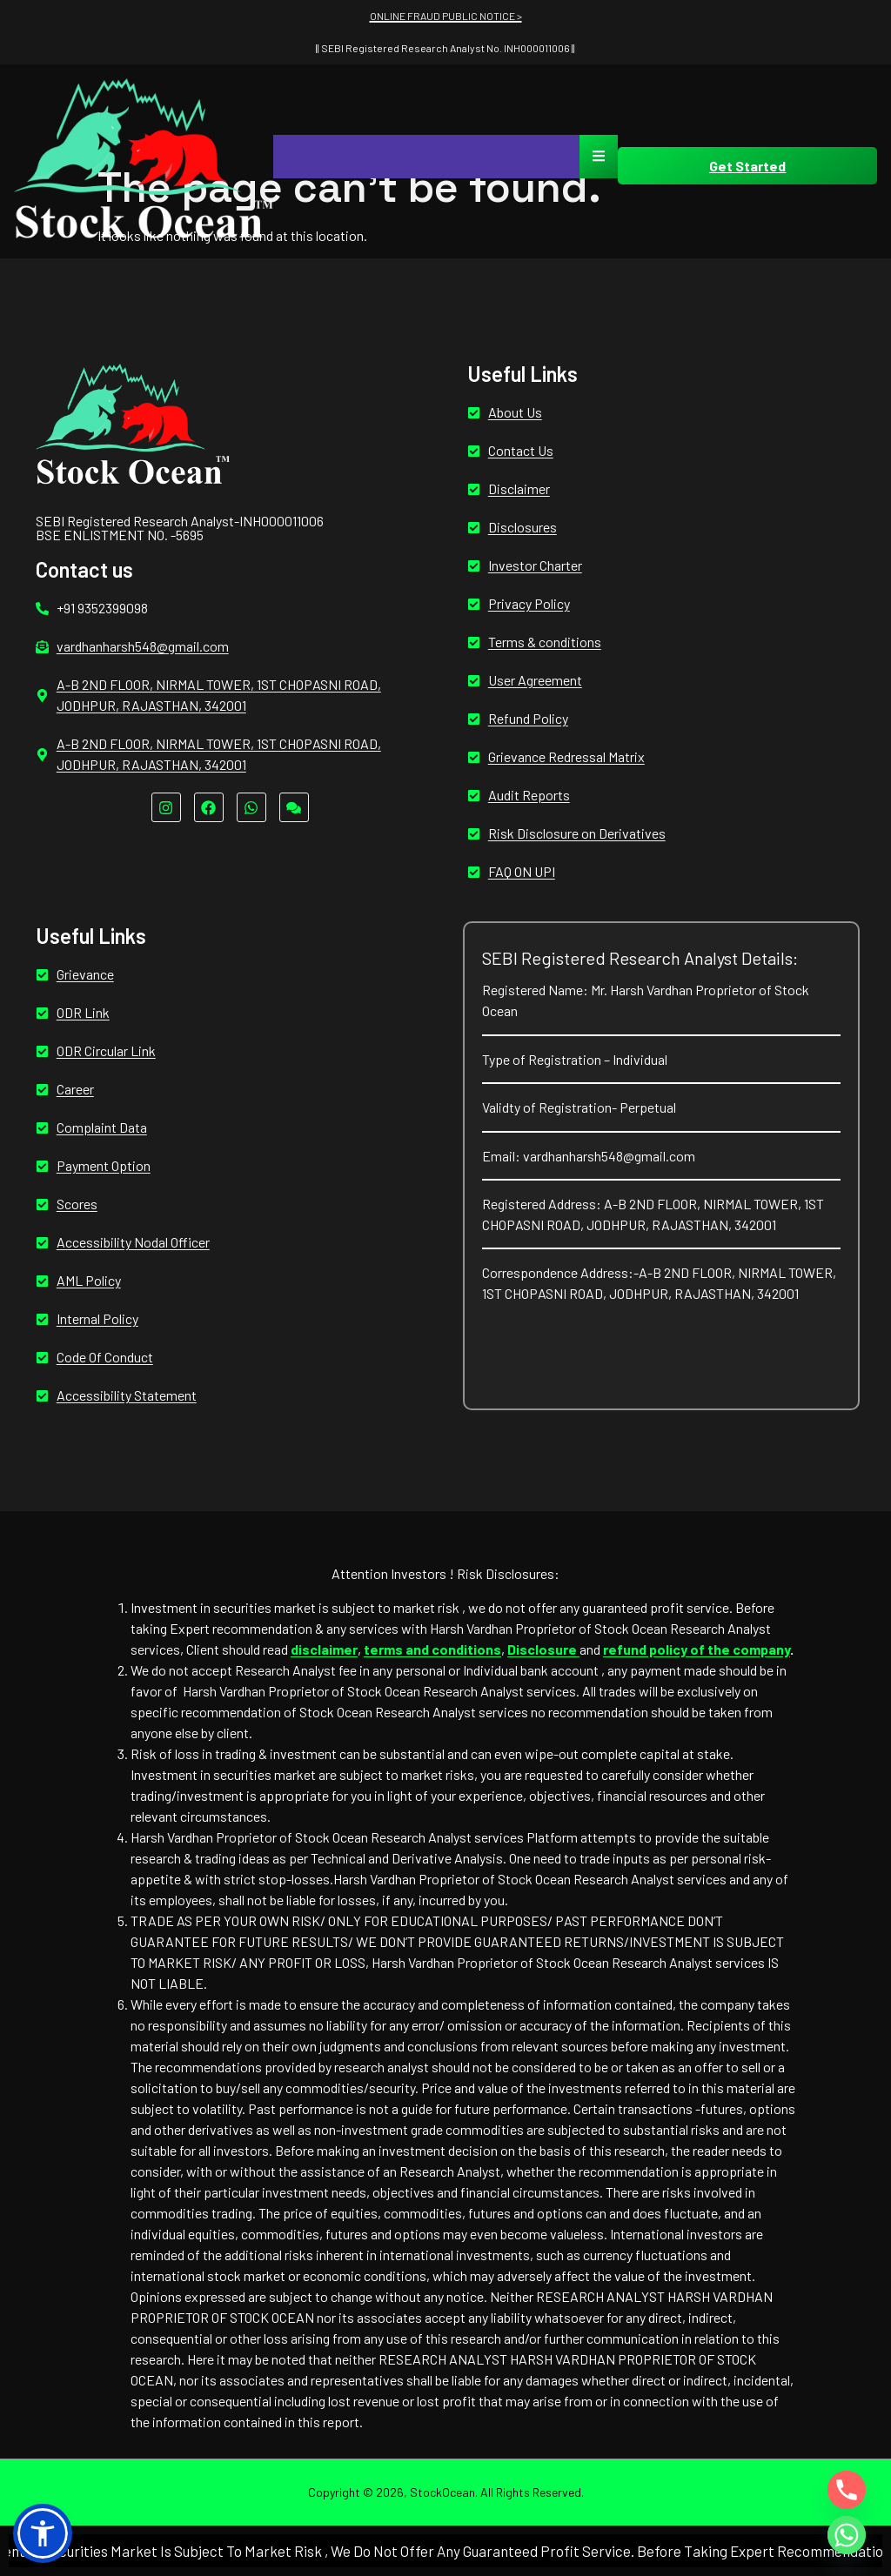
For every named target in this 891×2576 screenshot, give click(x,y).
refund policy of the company (696, 1649)
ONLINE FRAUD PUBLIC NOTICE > (446, 16)
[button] (42, 2533)
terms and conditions (432, 1649)
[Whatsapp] (846, 2535)
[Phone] (846, 2490)
